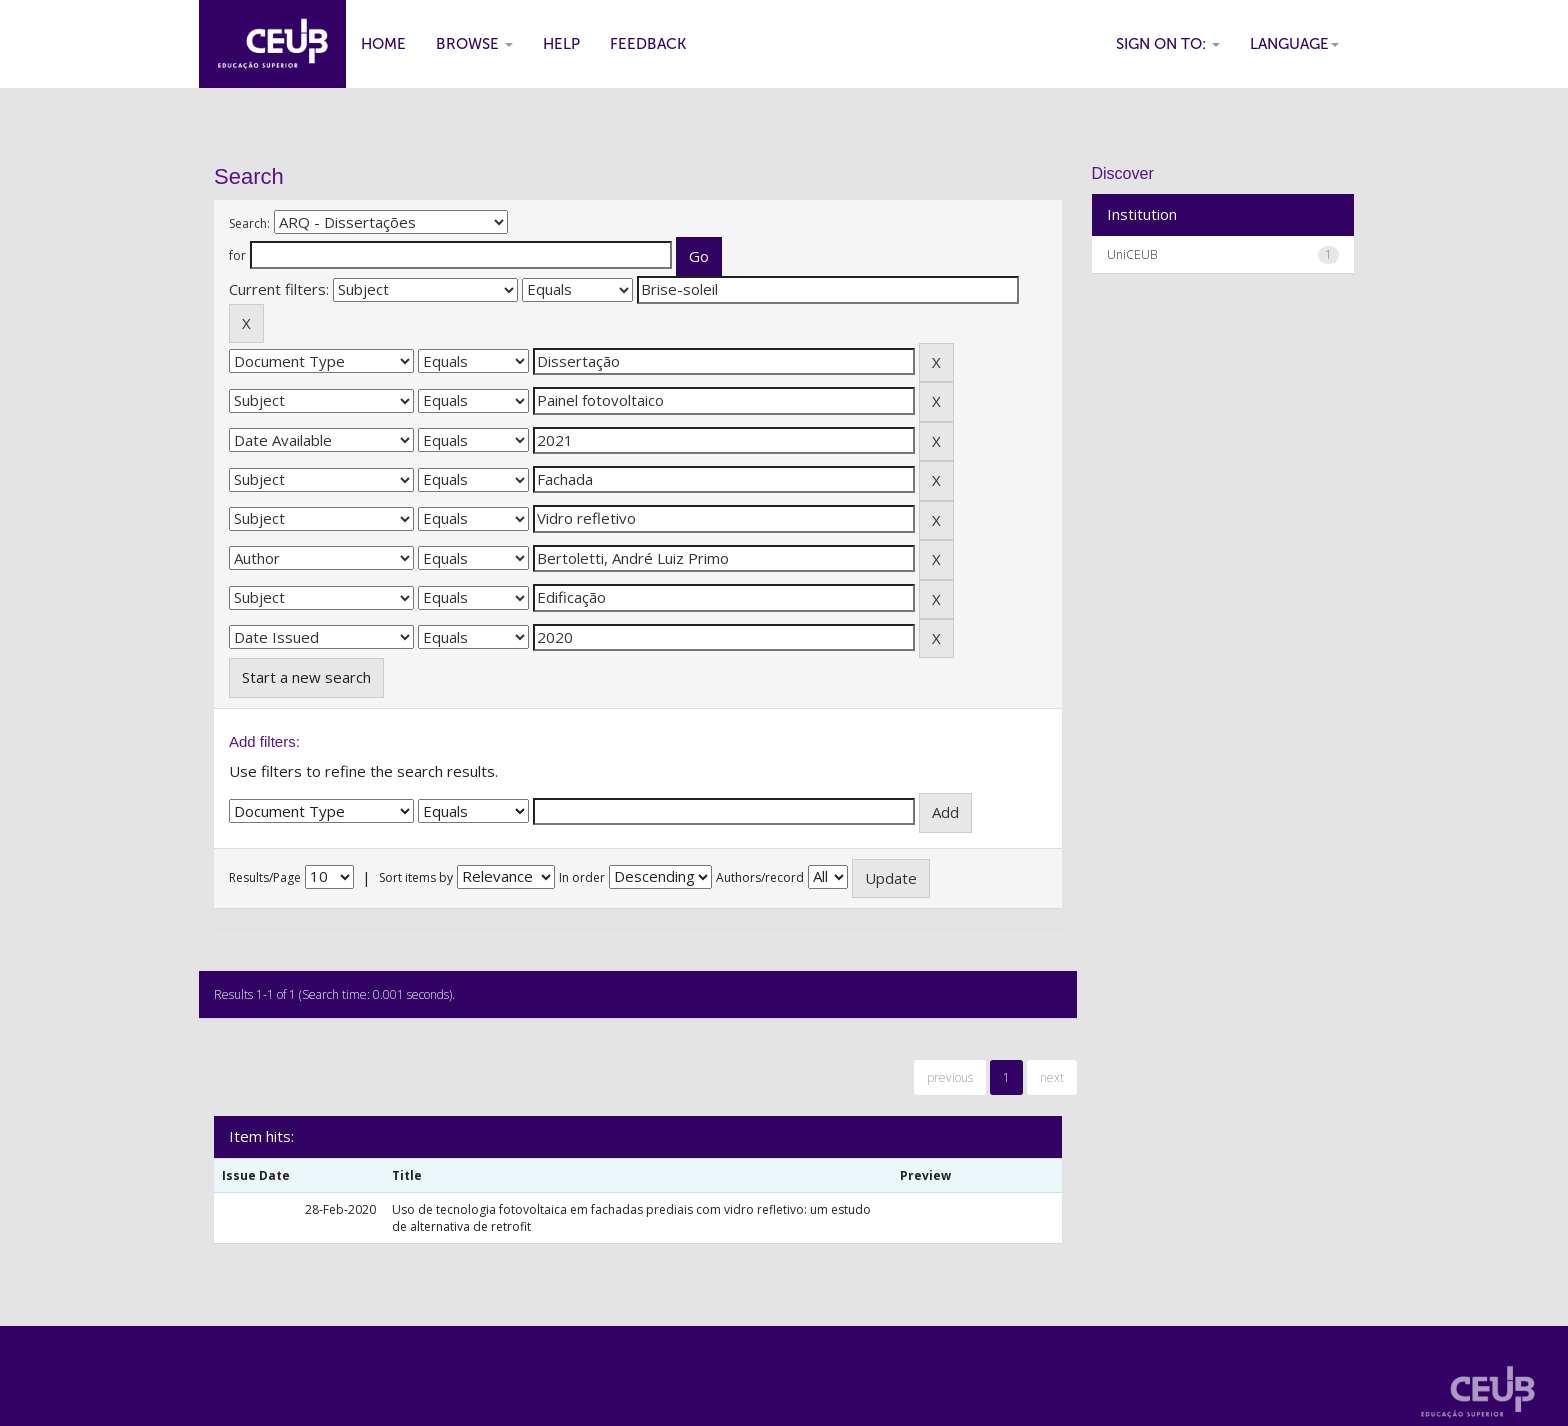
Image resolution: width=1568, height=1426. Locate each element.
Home (383, 44)
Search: (249, 223)
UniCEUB (1132, 254)
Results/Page (265, 877)
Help (561, 44)
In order (582, 877)
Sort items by (416, 877)
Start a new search (306, 677)
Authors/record (760, 877)
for (237, 255)
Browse (474, 44)
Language (1294, 44)
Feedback (648, 44)
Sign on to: (1168, 44)
